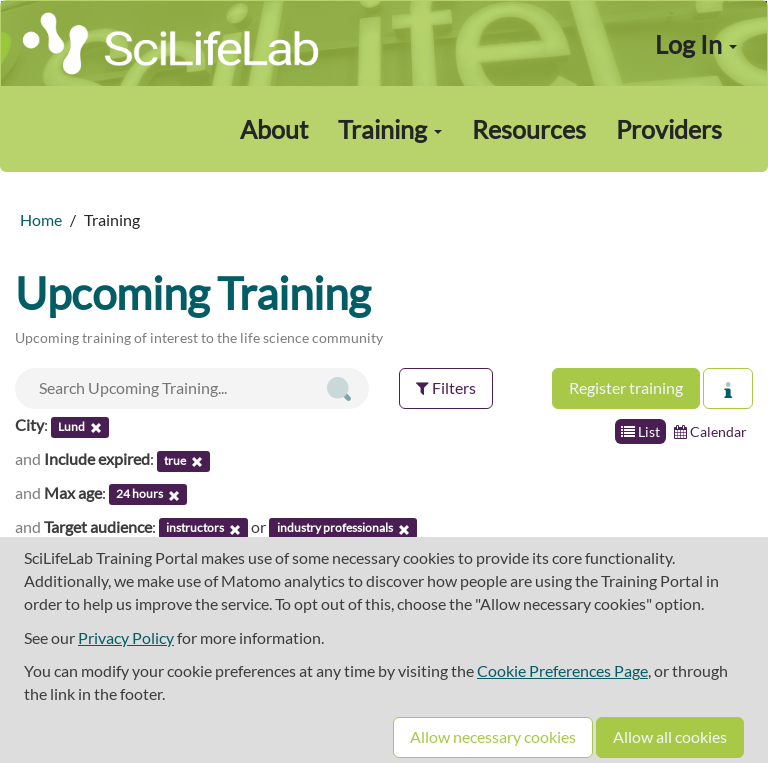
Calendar (710, 431)
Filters (446, 387)
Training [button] (390, 129)
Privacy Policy (126, 637)
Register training (626, 387)
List (640, 431)
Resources (529, 129)
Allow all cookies (670, 736)
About (274, 129)
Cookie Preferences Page (562, 670)
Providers (669, 129)
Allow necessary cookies (493, 736)
